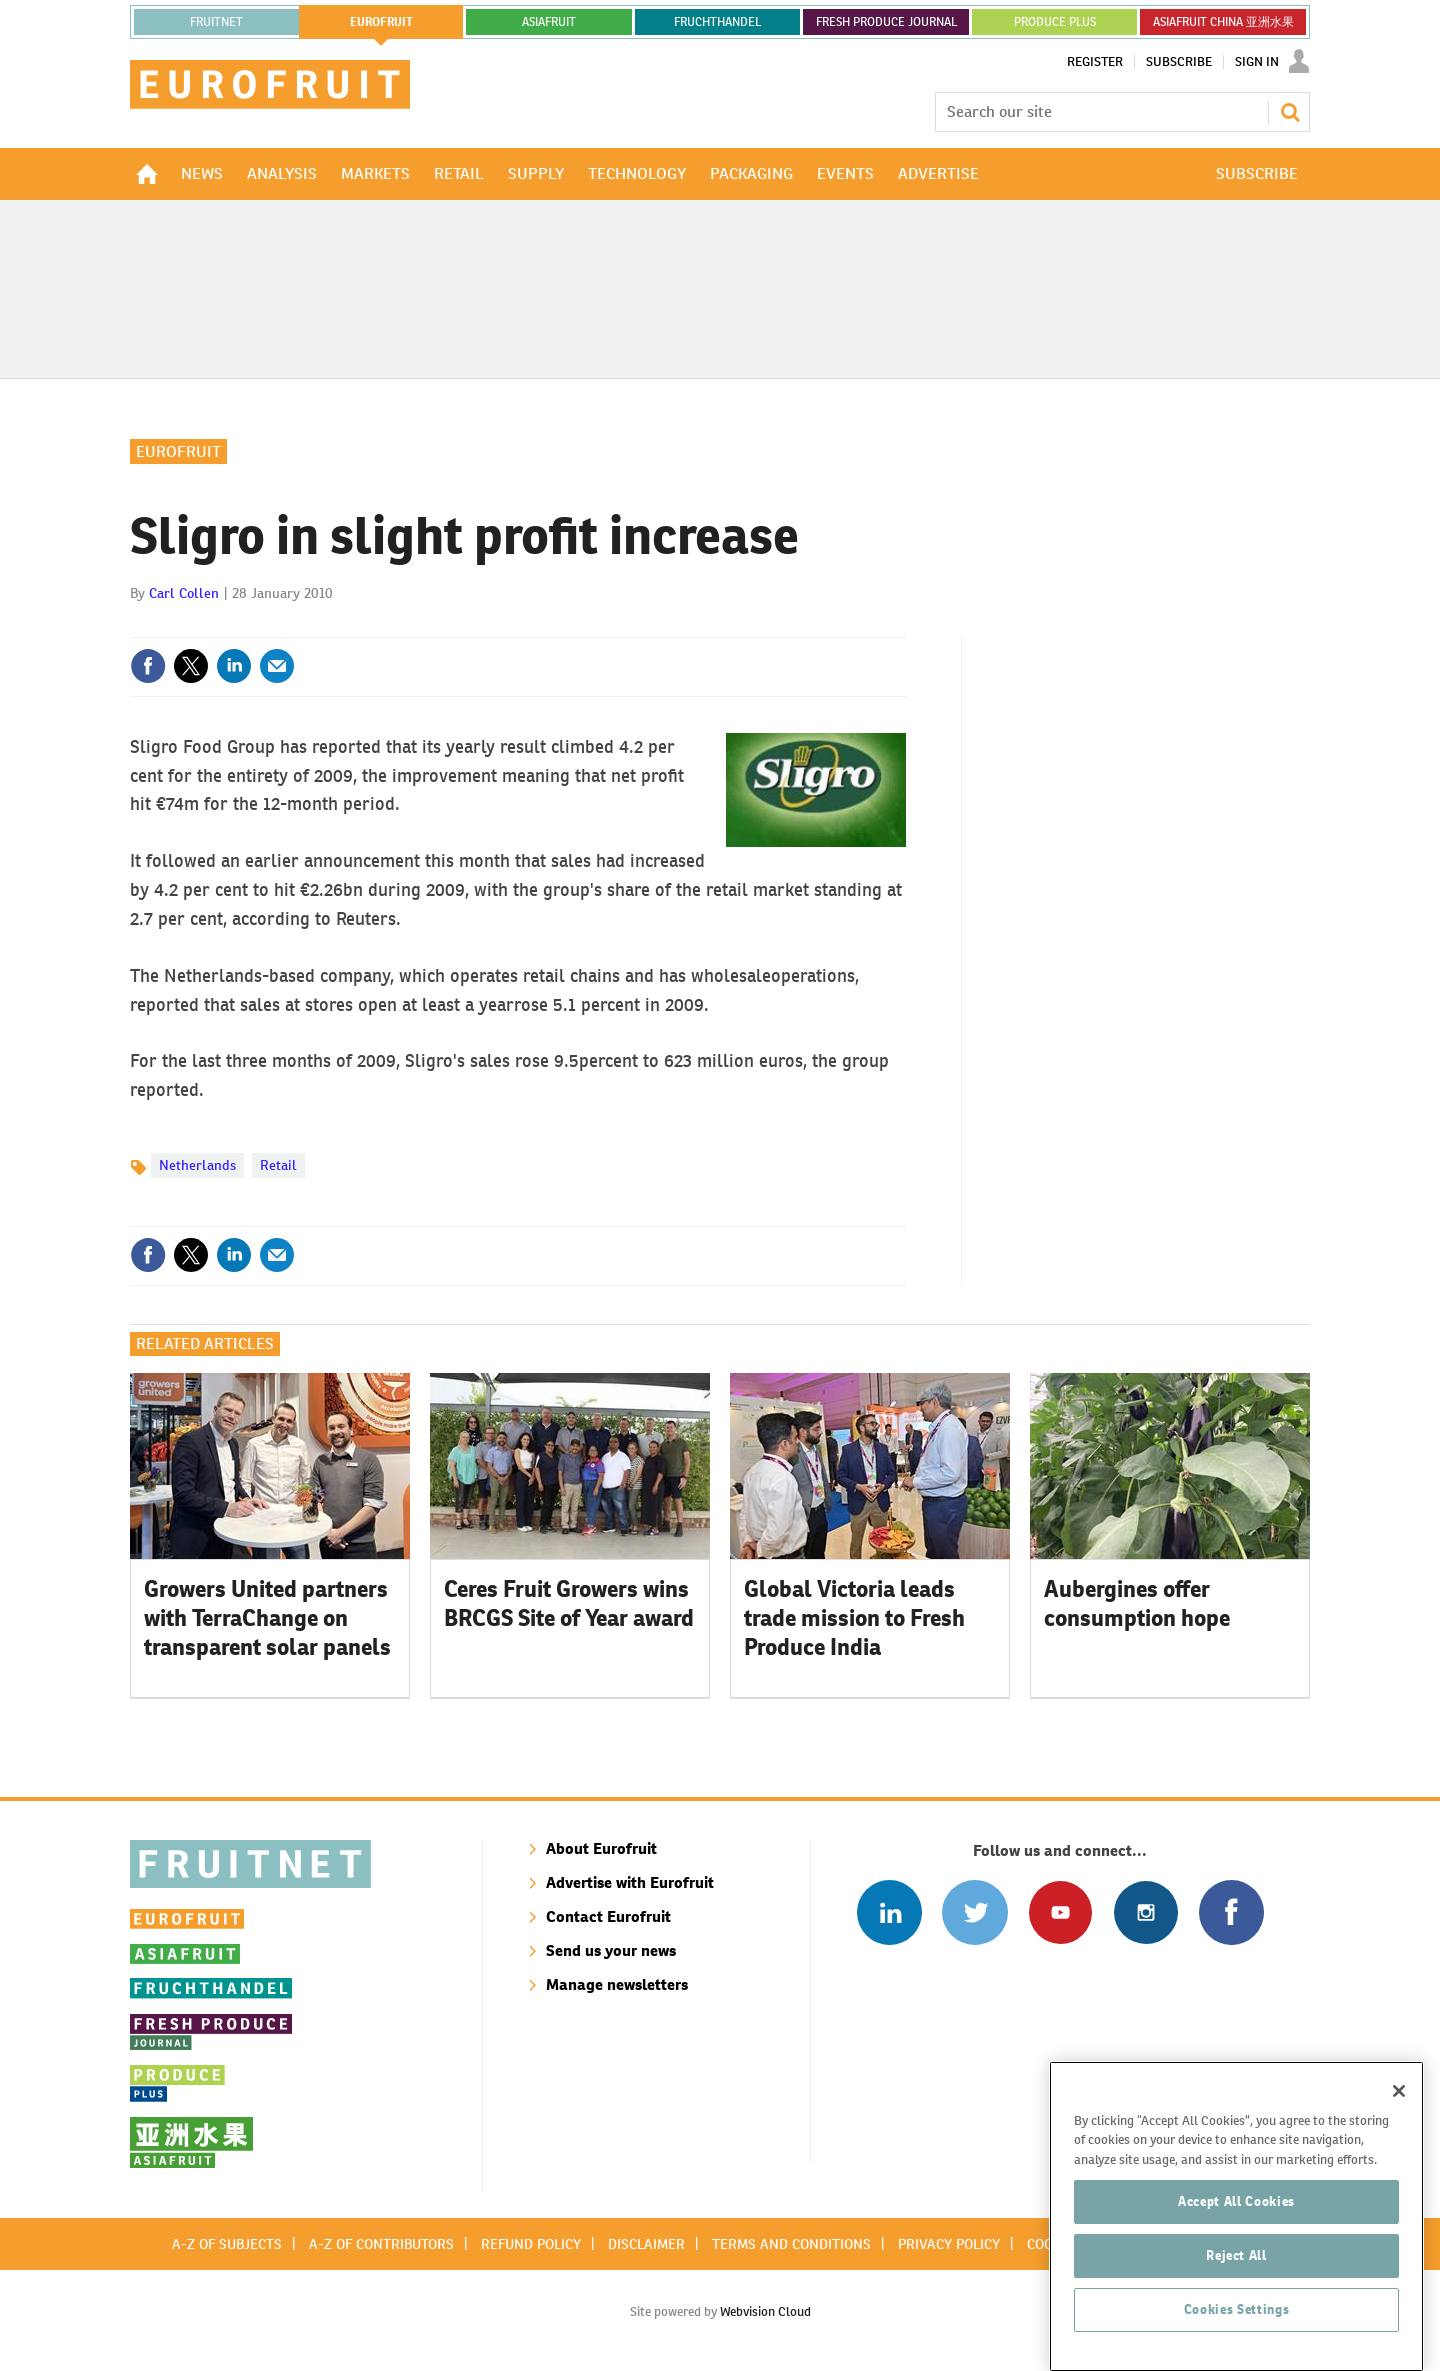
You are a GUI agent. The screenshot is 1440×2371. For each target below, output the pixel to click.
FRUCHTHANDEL (717, 22)
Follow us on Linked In (889, 1912)
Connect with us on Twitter (974, 1912)
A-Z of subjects (227, 2244)
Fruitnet (216, 22)
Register (1095, 62)
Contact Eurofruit (608, 1916)
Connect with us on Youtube (1060, 1912)
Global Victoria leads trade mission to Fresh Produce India (854, 1618)
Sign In (1257, 62)
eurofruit (381, 22)
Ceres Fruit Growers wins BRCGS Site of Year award (569, 1603)
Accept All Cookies (1236, 2223)
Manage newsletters (617, 1984)
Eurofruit (178, 451)
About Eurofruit (601, 1848)
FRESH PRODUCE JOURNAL (886, 22)
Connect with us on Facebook (1231, 1912)
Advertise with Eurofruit (630, 1882)
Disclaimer (646, 2244)
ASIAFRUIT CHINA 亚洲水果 (1223, 22)
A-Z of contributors (381, 2244)
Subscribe (1179, 62)
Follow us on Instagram (1145, 1912)
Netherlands (197, 1165)
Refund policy (531, 2244)
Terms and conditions (791, 2244)
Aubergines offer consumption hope (1137, 1603)
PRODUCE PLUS (1055, 22)
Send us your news (611, 1950)
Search (1290, 112)
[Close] (1399, 2113)
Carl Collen (184, 593)
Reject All (1236, 2277)
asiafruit (549, 22)
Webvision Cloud (765, 2311)
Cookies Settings (1237, 2331)
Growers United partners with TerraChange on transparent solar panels (267, 1618)
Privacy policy (949, 2244)
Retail (278, 1165)
